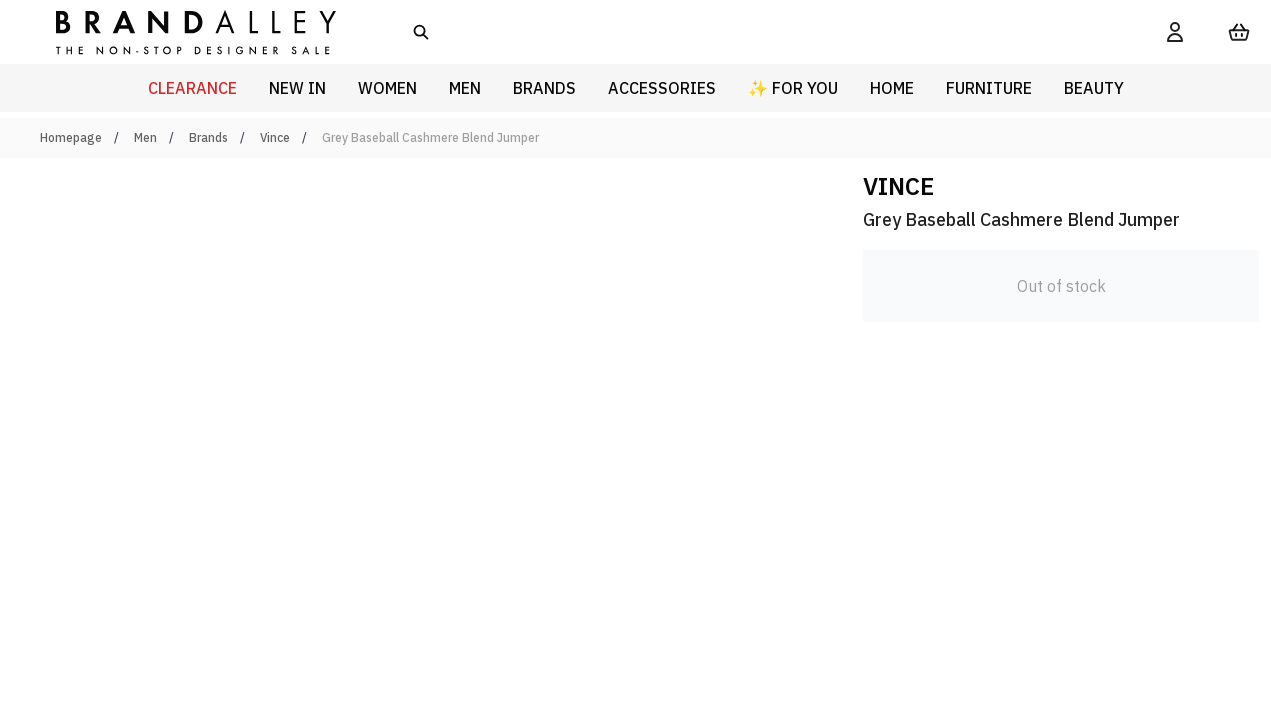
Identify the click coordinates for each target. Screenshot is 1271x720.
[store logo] (180, 31)
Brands (208, 137)
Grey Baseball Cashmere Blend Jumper (430, 137)
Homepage (71, 137)
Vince (275, 137)
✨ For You (793, 88)
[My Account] (1175, 32)
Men (145, 137)
